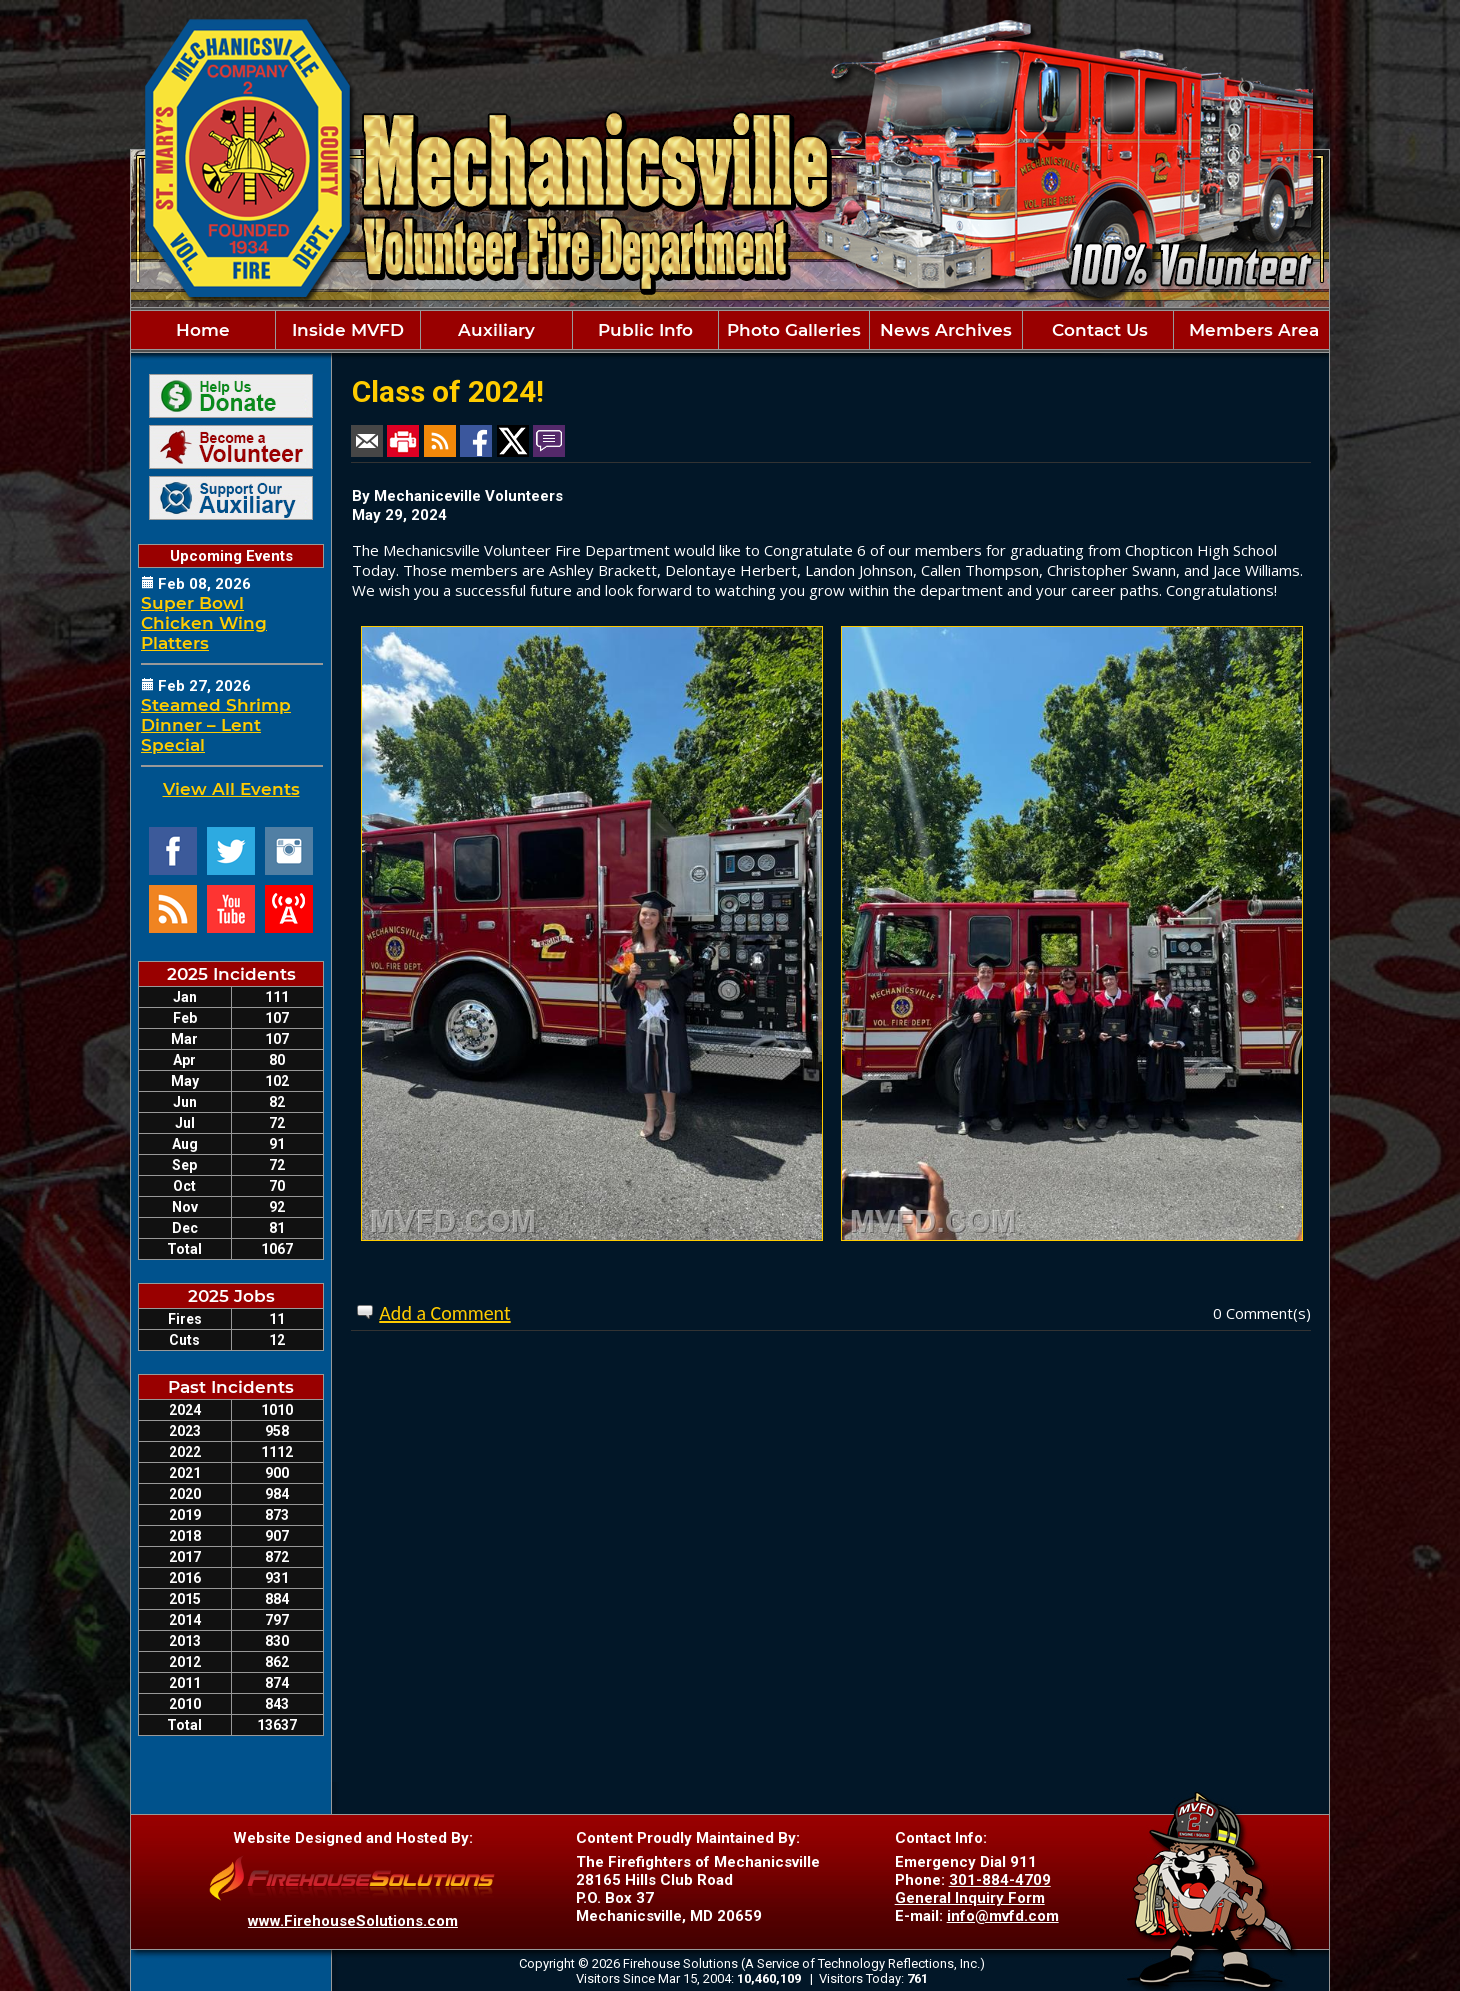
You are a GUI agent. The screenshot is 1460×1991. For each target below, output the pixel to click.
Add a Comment (444, 1313)
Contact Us (1097, 330)
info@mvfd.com (1003, 1916)
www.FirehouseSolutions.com (353, 1921)
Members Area (1251, 330)
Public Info (645, 330)
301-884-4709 (1000, 1880)
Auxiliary (496, 330)
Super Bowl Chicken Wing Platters (204, 623)
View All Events (231, 789)
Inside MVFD (348, 330)
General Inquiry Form (970, 1898)
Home (203, 330)
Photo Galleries (794, 330)
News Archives (946, 330)
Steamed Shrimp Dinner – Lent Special (216, 725)
